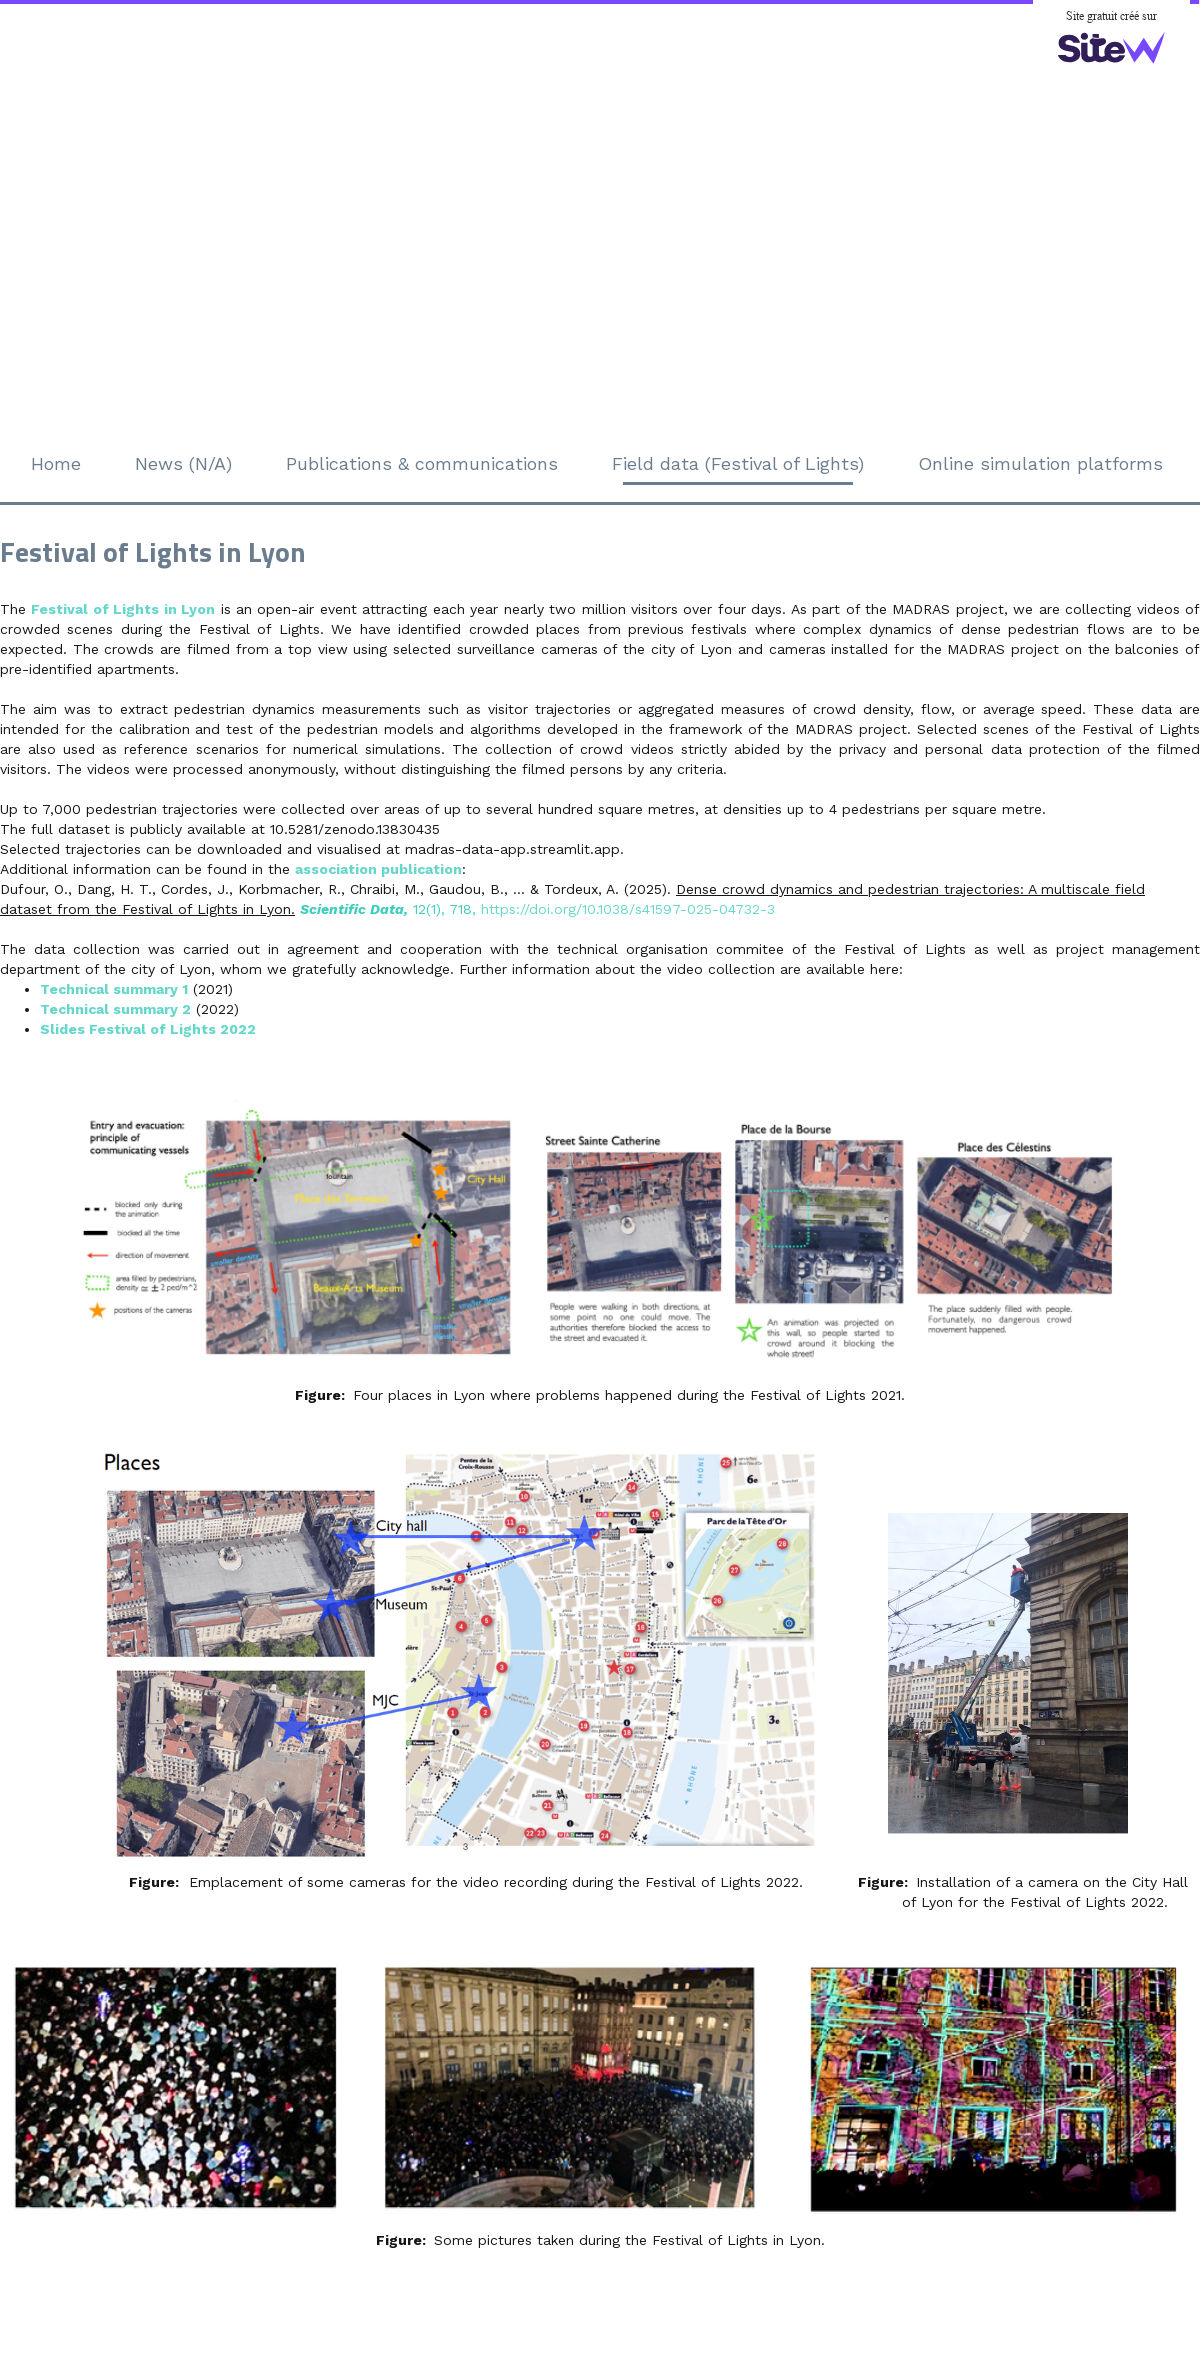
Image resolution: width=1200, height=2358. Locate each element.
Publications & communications (422, 463)
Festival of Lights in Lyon (123, 609)
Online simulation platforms (1040, 463)
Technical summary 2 (115, 1009)
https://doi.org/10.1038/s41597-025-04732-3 (628, 909)
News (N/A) (183, 463)
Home (56, 463)
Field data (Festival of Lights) (738, 463)
